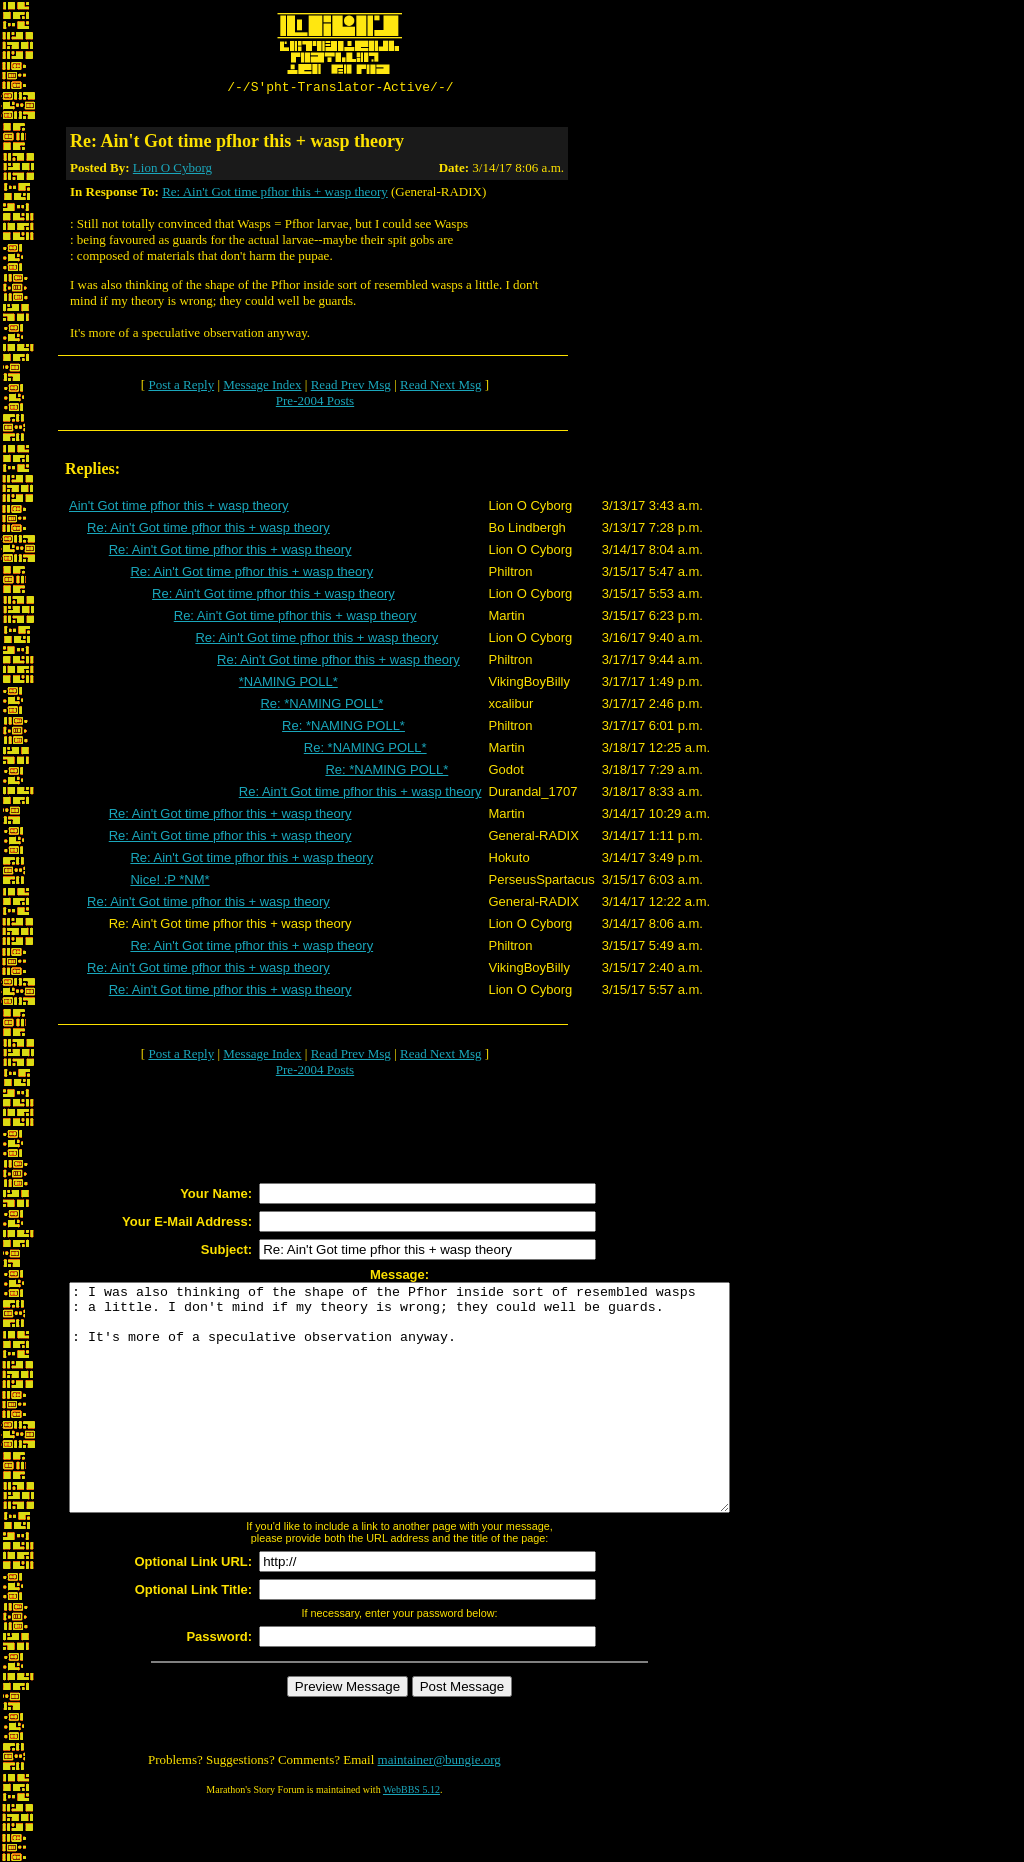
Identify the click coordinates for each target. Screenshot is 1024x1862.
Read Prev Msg (351, 387)
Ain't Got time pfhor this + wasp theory (179, 508)
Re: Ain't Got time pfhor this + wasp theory (275, 194)
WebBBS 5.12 (411, 1837)
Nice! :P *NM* (169, 882)
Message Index (262, 387)
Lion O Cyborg (172, 170)
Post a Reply (181, 387)
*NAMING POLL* (288, 684)
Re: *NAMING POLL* (321, 706)
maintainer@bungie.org (439, 1807)
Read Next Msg (441, 387)
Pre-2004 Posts (315, 403)
